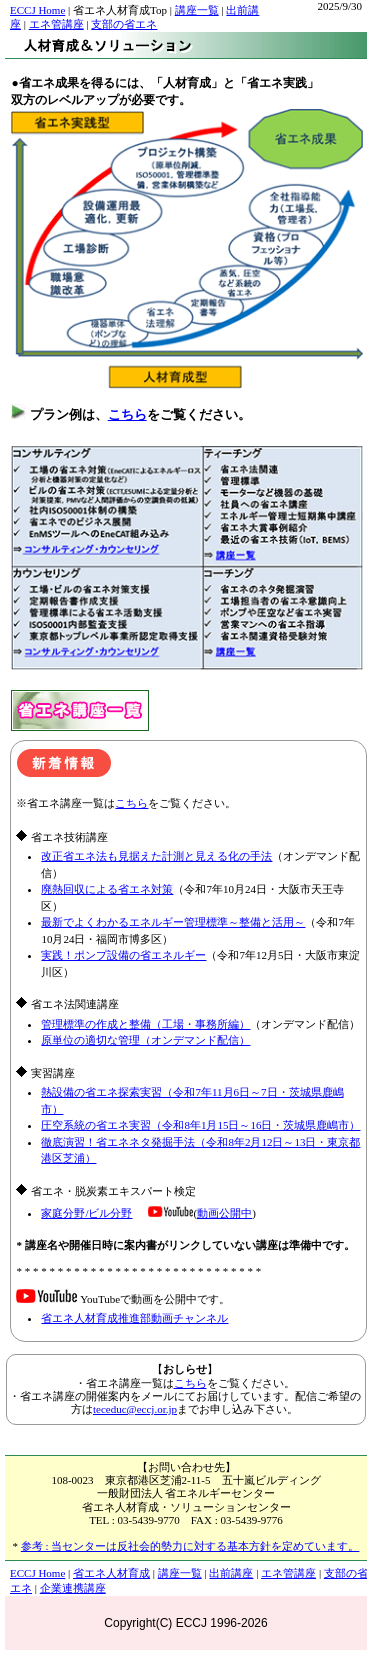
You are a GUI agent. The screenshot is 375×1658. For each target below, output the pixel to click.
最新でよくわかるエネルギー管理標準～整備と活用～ (173, 922)
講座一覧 (197, 10)
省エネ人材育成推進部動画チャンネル (134, 1318)
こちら (127, 414)
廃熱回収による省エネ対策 (107, 889)
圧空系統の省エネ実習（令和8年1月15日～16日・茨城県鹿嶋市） (200, 1125)
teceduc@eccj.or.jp (135, 1409)
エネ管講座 (56, 24)
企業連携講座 (73, 1588)
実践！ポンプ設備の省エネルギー (123, 955)
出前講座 (231, 1573)
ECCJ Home (37, 10)
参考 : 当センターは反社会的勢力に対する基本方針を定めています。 (190, 1546)
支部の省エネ (124, 24)
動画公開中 (224, 1213)
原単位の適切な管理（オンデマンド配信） (145, 1040)
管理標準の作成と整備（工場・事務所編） (145, 1024)
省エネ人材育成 (111, 1573)
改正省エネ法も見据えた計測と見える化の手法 (156, 856)
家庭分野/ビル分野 (86, 1213)
